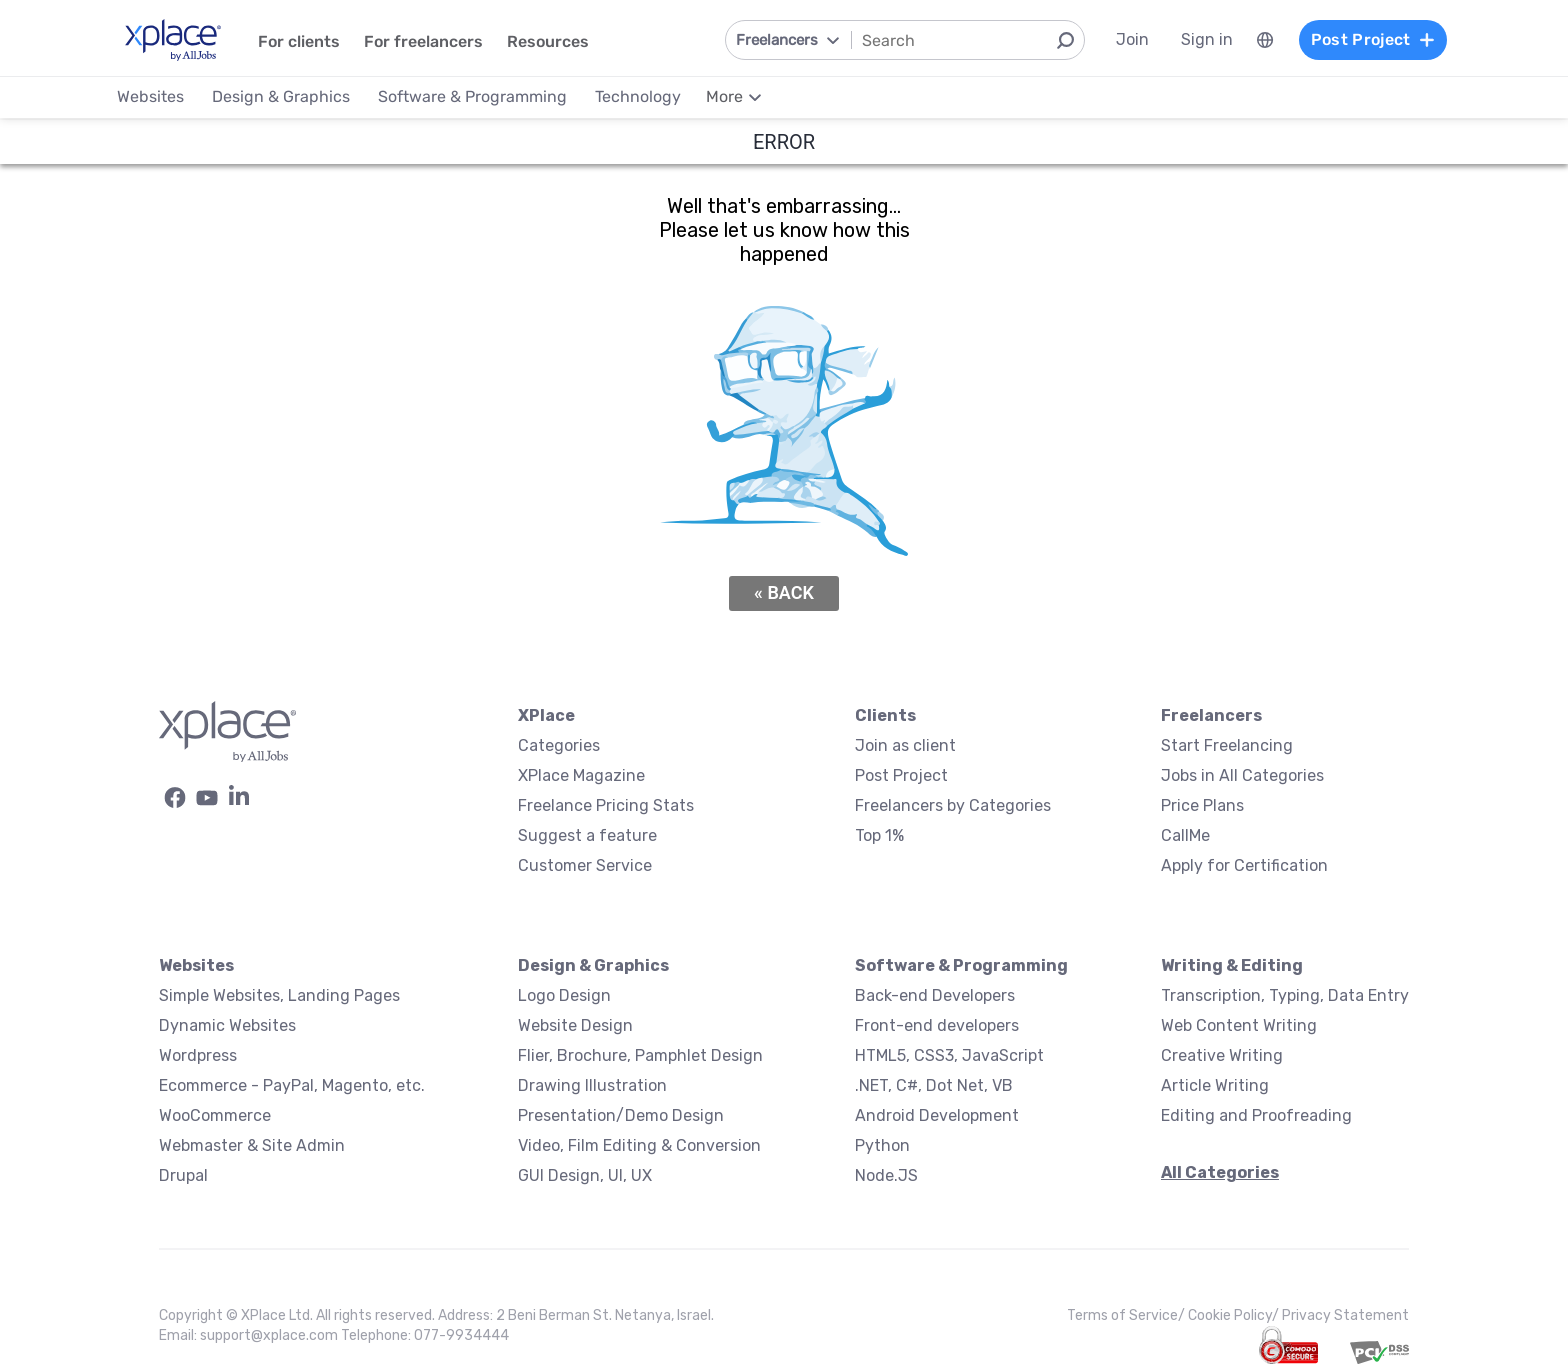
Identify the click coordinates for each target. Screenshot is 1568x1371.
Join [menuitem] (1132, 39)
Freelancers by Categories (953, 805)
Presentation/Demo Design (621, 1115)
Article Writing (1215, 1085)
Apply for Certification (1244, 865)
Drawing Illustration (592, 1085)
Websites (196, 965)
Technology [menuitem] (638, 96)
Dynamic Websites (227, 1025)
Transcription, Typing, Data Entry (1285, 995)
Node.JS (886, 1175)
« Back (784, 592)
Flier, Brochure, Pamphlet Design (640, 1055)
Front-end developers (937, 1025)
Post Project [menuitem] (1373, 39)
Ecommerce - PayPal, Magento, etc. (292, 1085)
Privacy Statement (1345, 1315)
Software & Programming (961, 965)
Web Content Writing (1239, 1025)
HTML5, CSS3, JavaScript (949, 1055)
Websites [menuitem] (150, 96)
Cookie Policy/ (1235, 1315)
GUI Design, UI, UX (585, 1175)
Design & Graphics (593, 965)
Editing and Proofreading (1256, 1115)
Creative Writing (1222, 1055)
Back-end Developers (935, 995)
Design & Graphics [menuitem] (281, 96)
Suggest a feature (587, 835)
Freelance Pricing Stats (606, 805)
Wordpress (198, 1055)
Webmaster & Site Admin (252, 1145)
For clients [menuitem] (299, 41)
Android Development (937, 1115)
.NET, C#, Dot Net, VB (934, 1085)
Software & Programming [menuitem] (472, 96)
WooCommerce (215, 1115)
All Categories (1220, 1172)
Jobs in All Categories (1242, 775)
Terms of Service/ (1127, 1315)
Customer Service (585, 865)
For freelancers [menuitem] (423, 41)
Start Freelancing (1227, 745)
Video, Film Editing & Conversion (639, 1145)
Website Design (575, 1025)
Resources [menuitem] (548, 41)
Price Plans (1202, 805)
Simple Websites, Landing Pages (279, 995)
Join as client (905, 745)
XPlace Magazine (581, 775)
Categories (559, 745)
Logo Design (564, 995)
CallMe (1185, 835)
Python (882, 1145)
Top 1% (879, 835)
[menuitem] (1265, 40)
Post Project (901, 775)
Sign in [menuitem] (1207, 39)
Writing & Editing (1232, 965)
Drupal (183, 1175)
